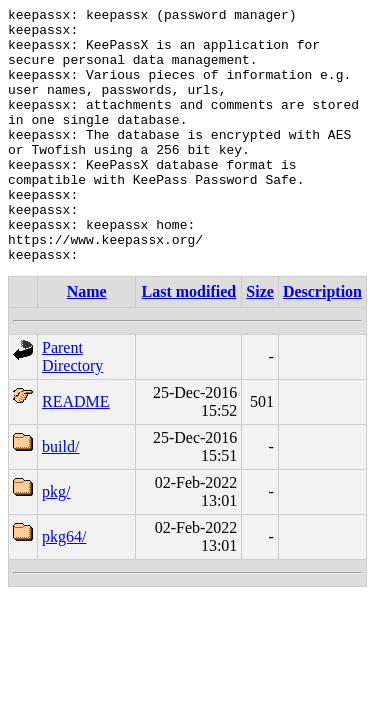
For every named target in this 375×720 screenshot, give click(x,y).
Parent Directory (72, 407)
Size (260, 342)
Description (322, 342)
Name (87, 342)
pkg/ (56, 542)
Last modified (189, 342)
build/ (60, 497)
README (76, 452)
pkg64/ (64, 587)
